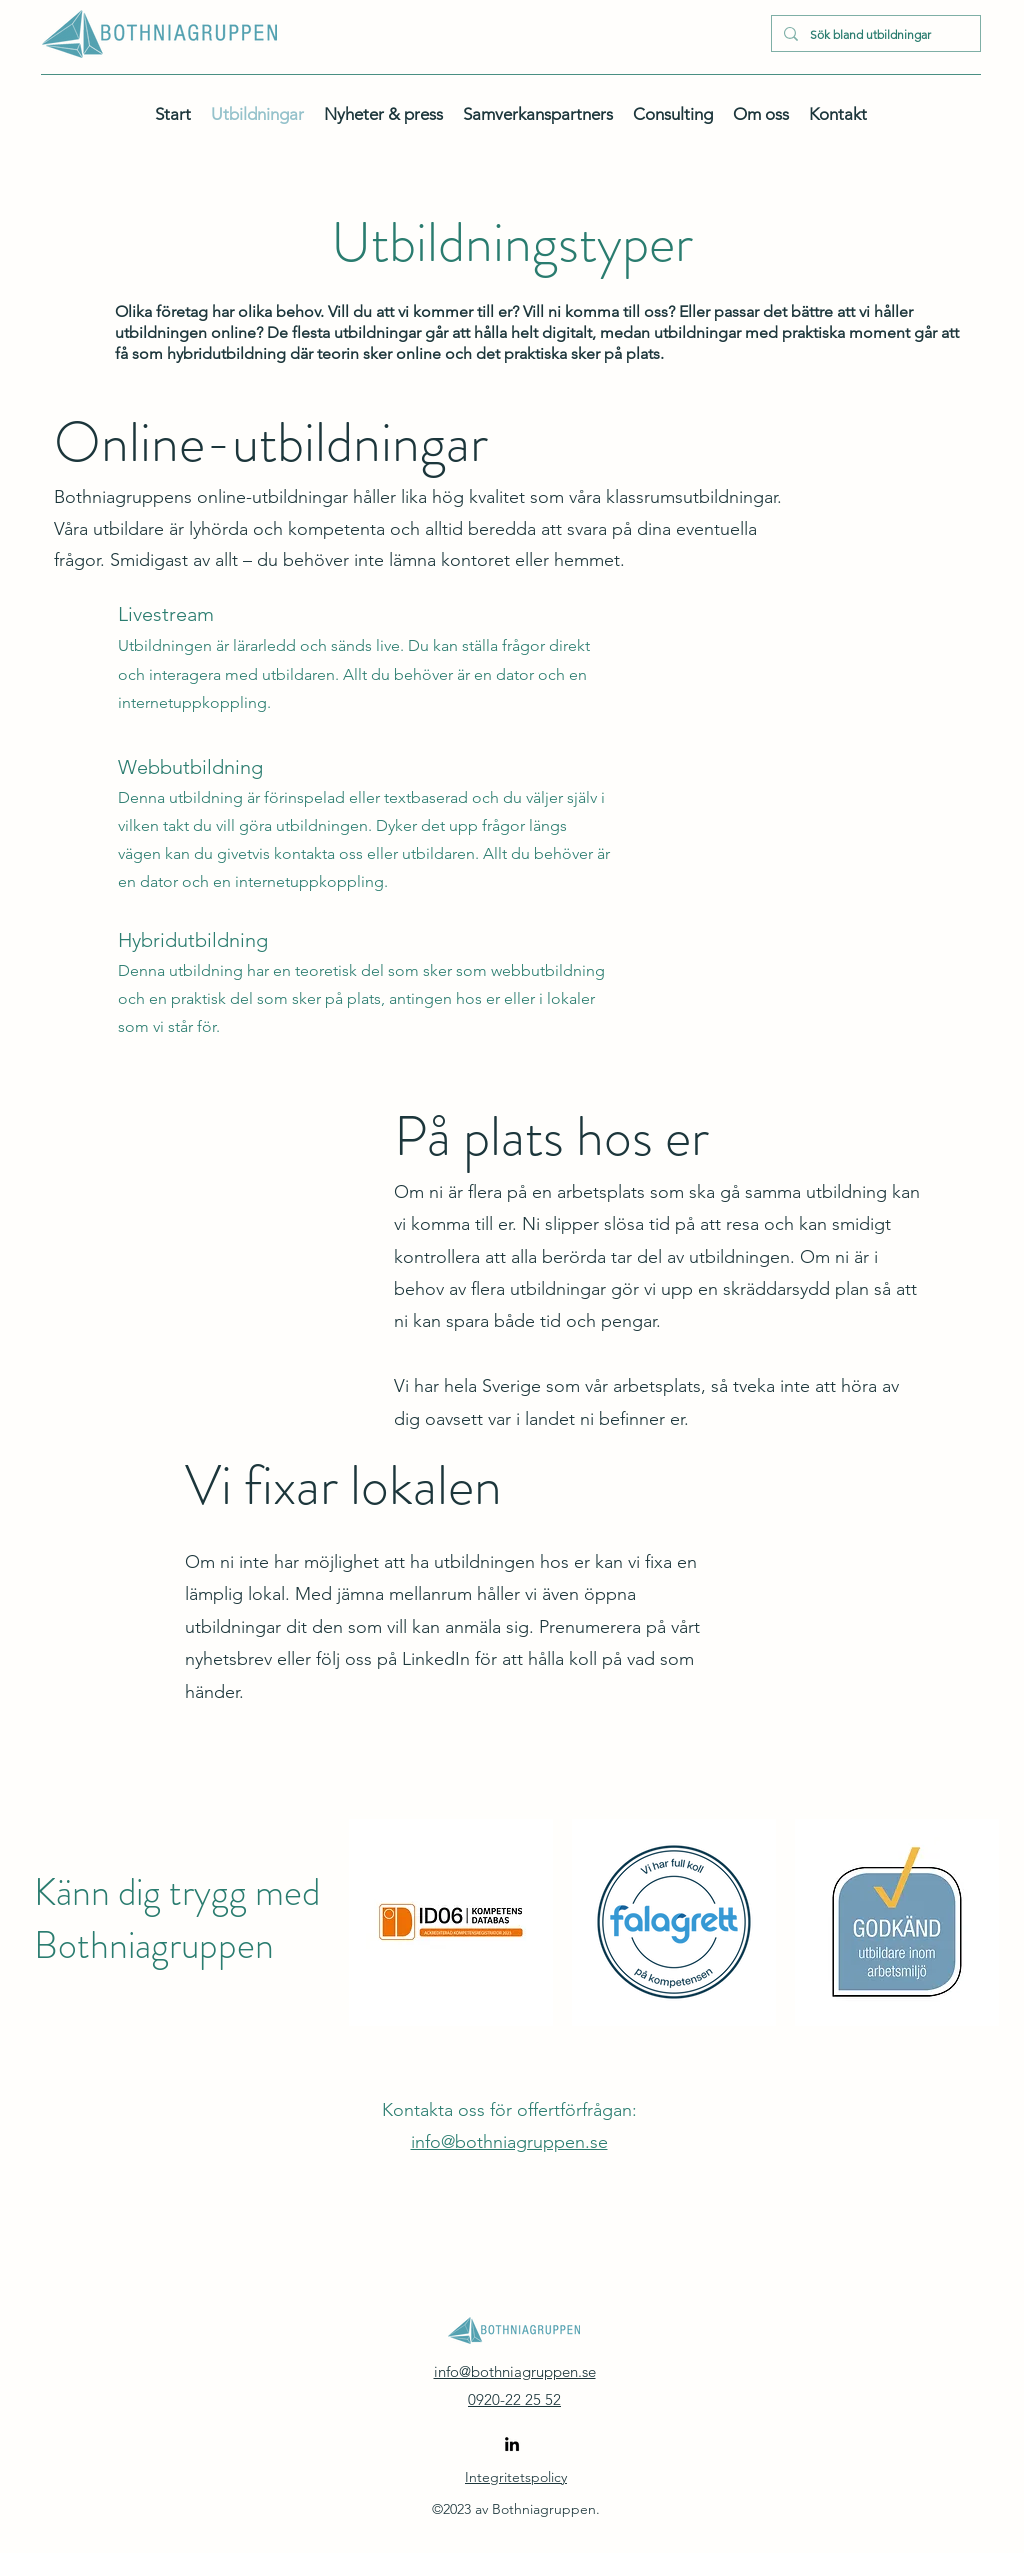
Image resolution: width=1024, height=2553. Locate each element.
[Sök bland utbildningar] (874, 34)
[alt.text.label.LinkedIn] (512, 2444)
